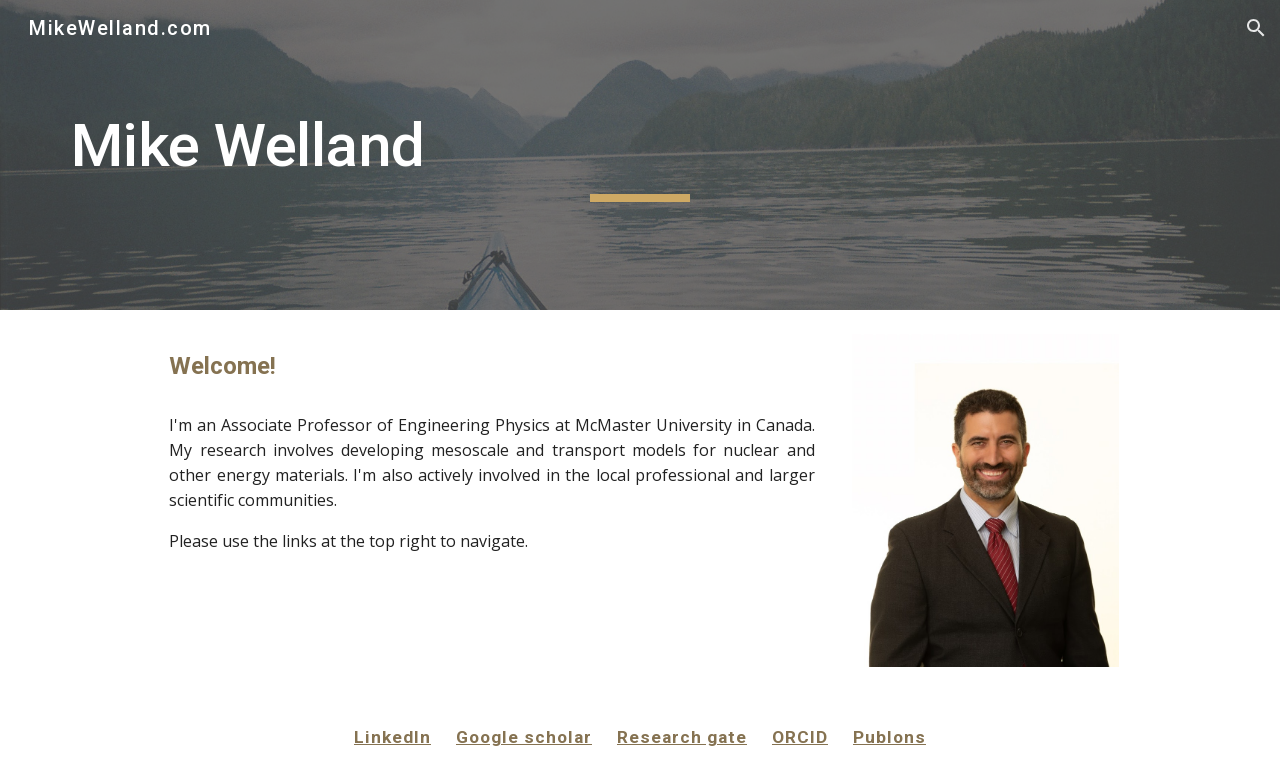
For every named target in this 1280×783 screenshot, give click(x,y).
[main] (640, 155)
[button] (1256, 28)
